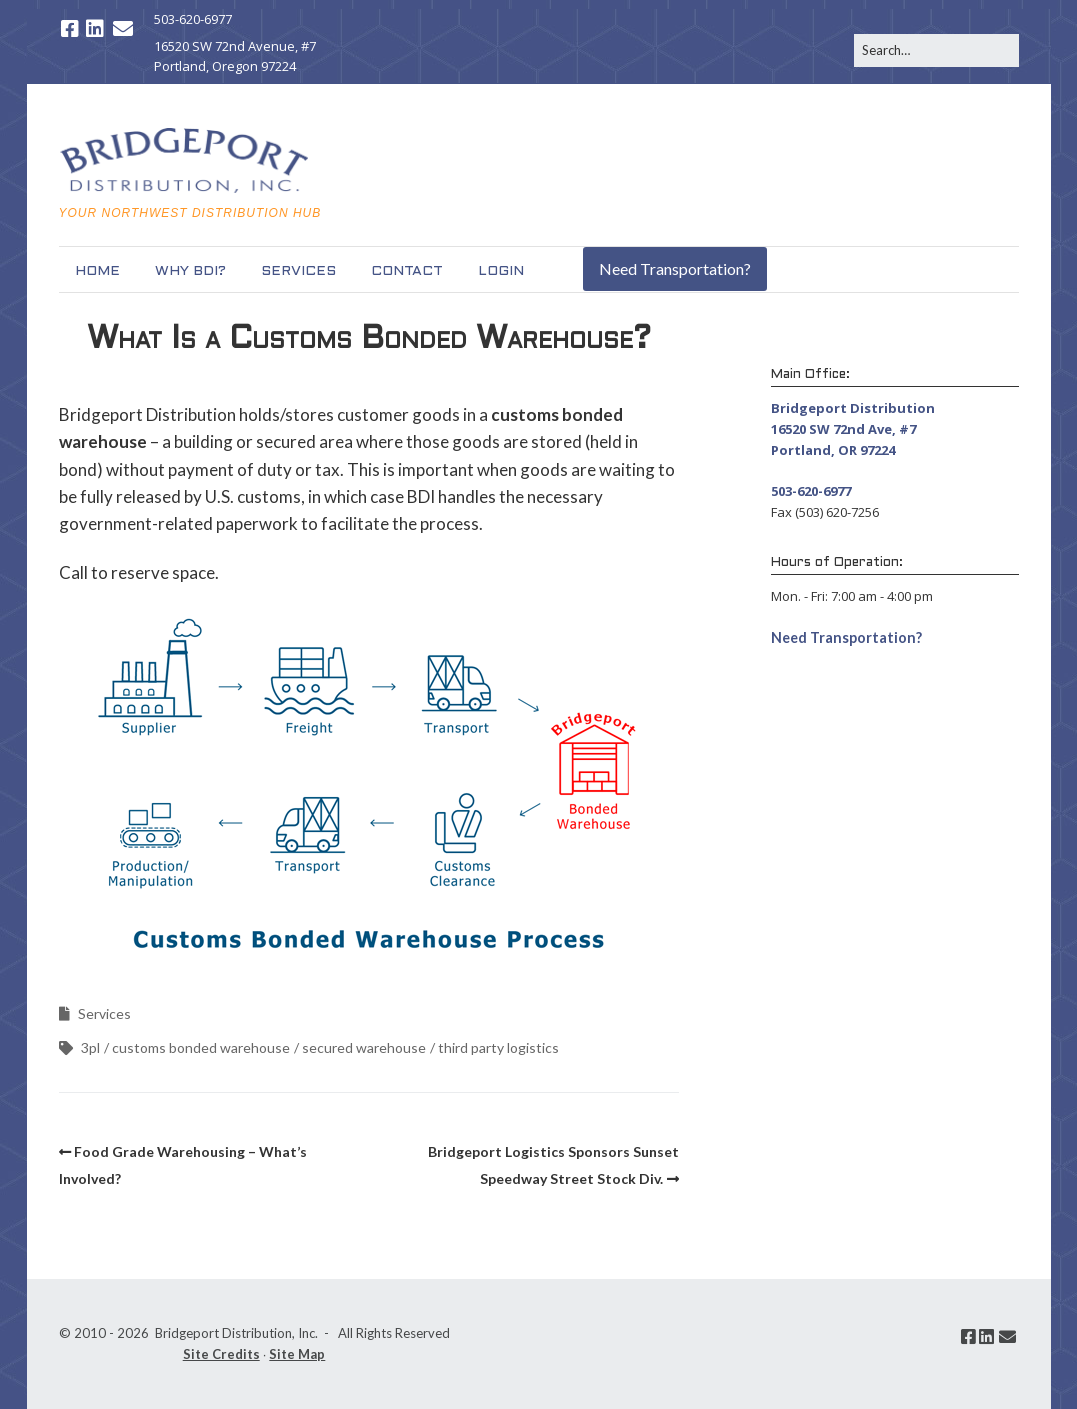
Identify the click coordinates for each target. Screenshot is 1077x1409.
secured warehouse (364, 1047)
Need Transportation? (675, 268)
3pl (90, 1047)
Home (97, 271)
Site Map (297, 1354)
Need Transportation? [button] (846, 637)
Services (298, 271)
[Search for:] (936, 50)
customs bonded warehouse (201, 1047)
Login (501, 271)
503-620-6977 (193, 19)
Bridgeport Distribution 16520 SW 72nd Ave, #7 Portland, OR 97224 (853, 429)
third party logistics (498, 1047)
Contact (407, 271)
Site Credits (221, 1354)
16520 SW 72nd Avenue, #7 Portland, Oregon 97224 (235, 56)
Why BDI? (190, 271)
